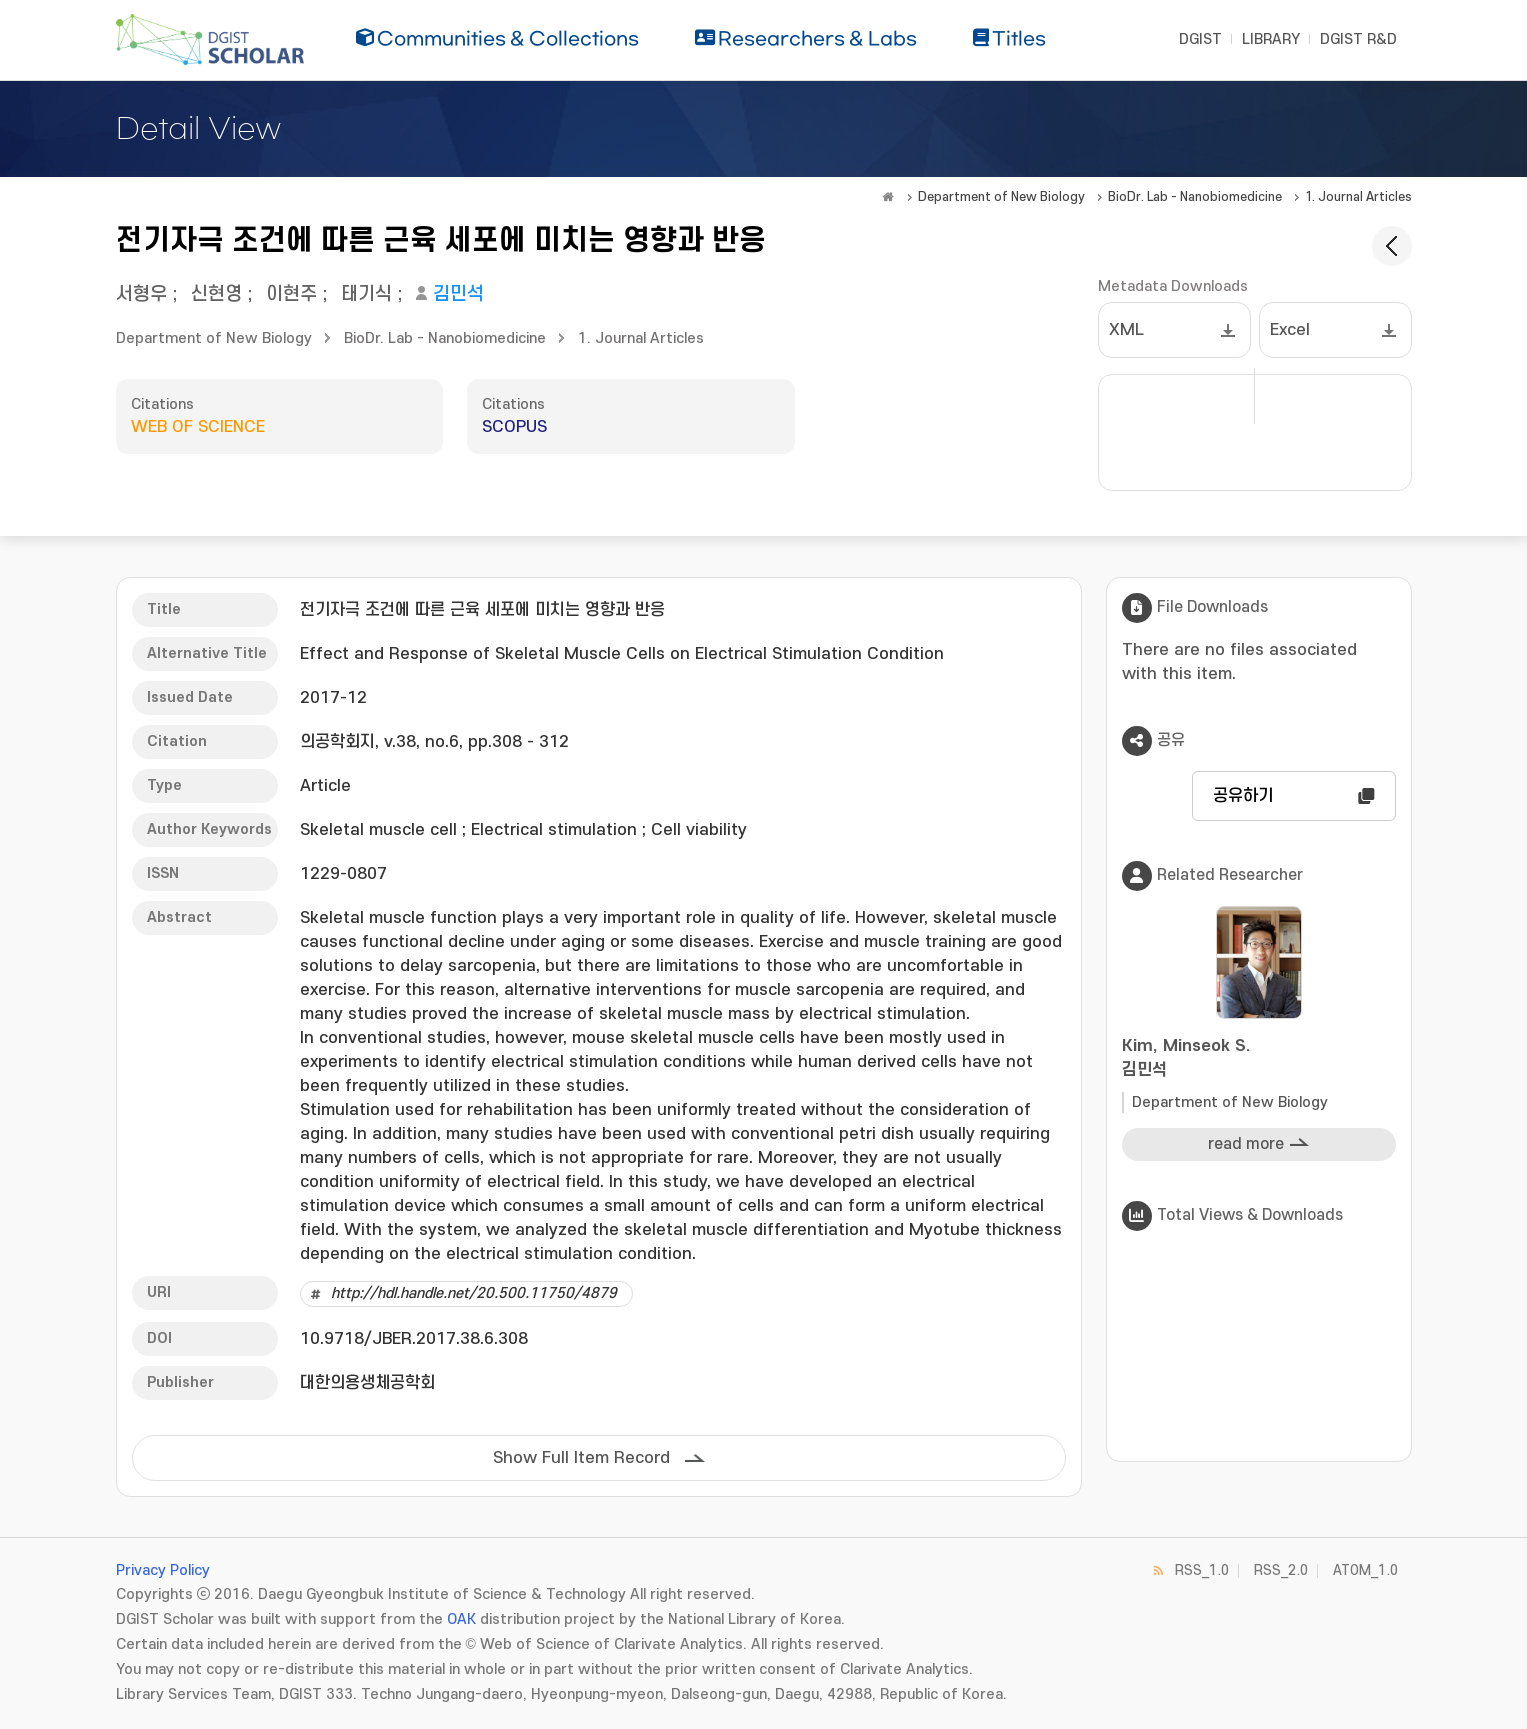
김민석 (458, 294)
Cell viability (699, 830)
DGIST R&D (1358, 39)
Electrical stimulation (554, 830)
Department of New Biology (1001, 197)
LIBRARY (1271, 39)
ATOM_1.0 (1365, 1570)
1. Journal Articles (1358, 197)
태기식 (366, 294)
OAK (461, 1619)
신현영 (216, 294)
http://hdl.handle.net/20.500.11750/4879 (474, 1293)
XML (1126, 330)
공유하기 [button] (1243, 796)
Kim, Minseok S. (1259, 1059)
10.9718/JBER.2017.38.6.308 (414, 1339)
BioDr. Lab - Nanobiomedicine (1195, 197)
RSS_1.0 (1202, 1570)
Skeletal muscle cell (378, 830)
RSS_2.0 (1281, 1570)
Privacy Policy (163, 1570)
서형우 (141, 294)
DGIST (1200, 39)
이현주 (291, 294)
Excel (1290, 330)
